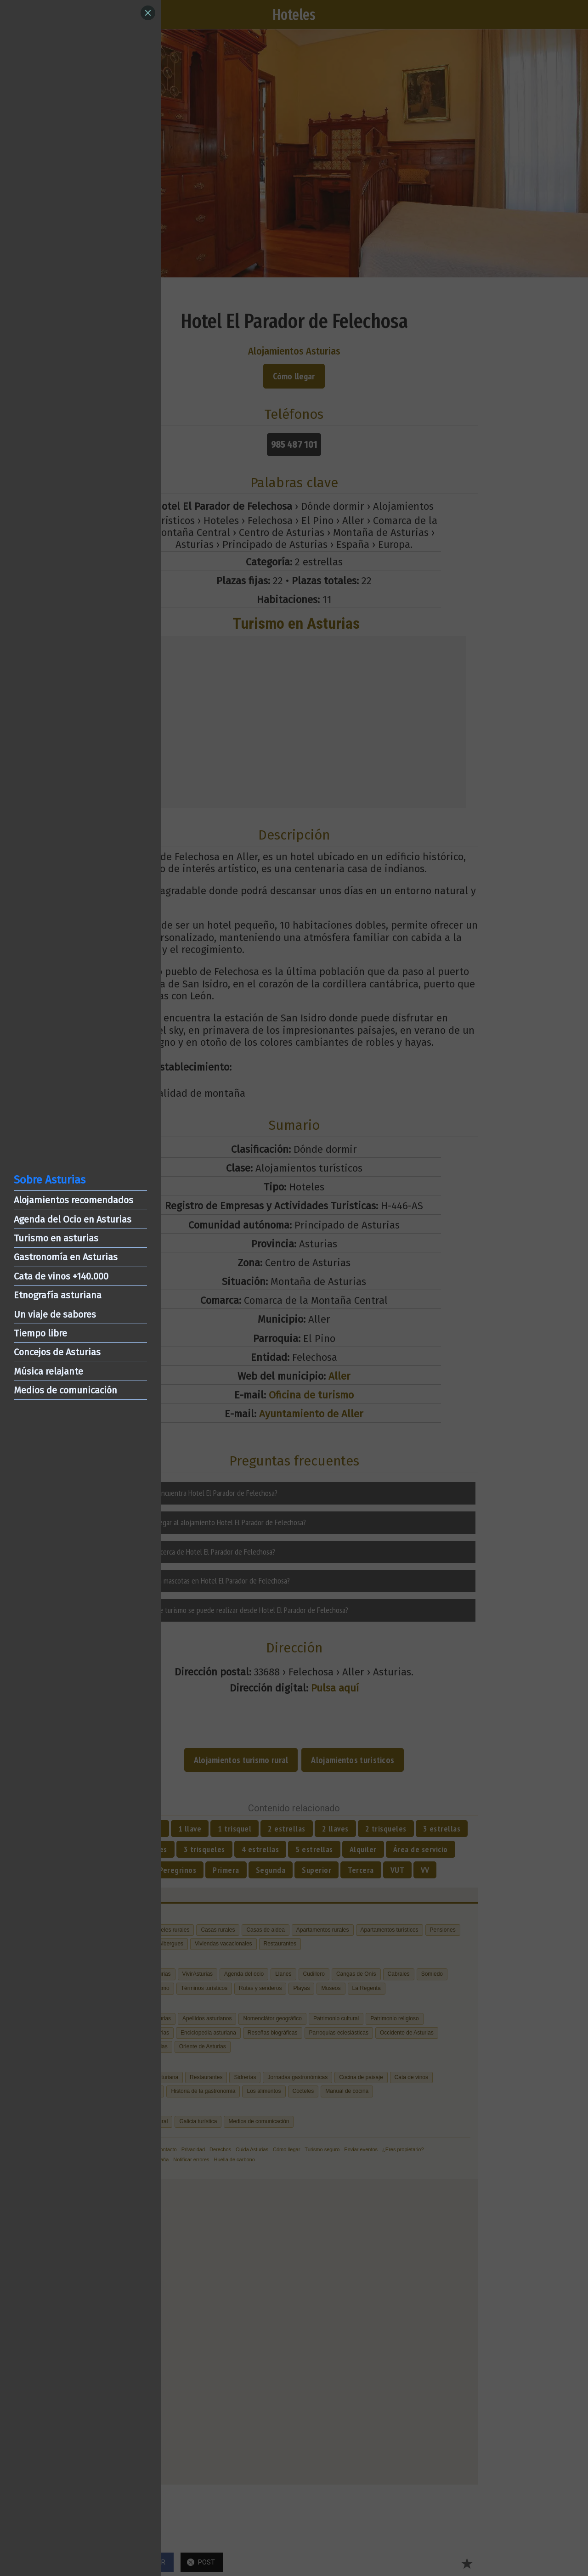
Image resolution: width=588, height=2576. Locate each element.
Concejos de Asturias (57, 1352)
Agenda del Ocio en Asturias (72, 1219)
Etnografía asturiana (58, 1295)
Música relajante (48, 1371)
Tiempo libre (40, 1333)
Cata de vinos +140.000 (61, 1276)
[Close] (148, 13)
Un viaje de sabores (55, 1314)
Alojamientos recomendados (73, 1200)
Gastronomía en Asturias (66, 1257)
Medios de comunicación (65, 1390)
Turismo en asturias (56, 1238)
